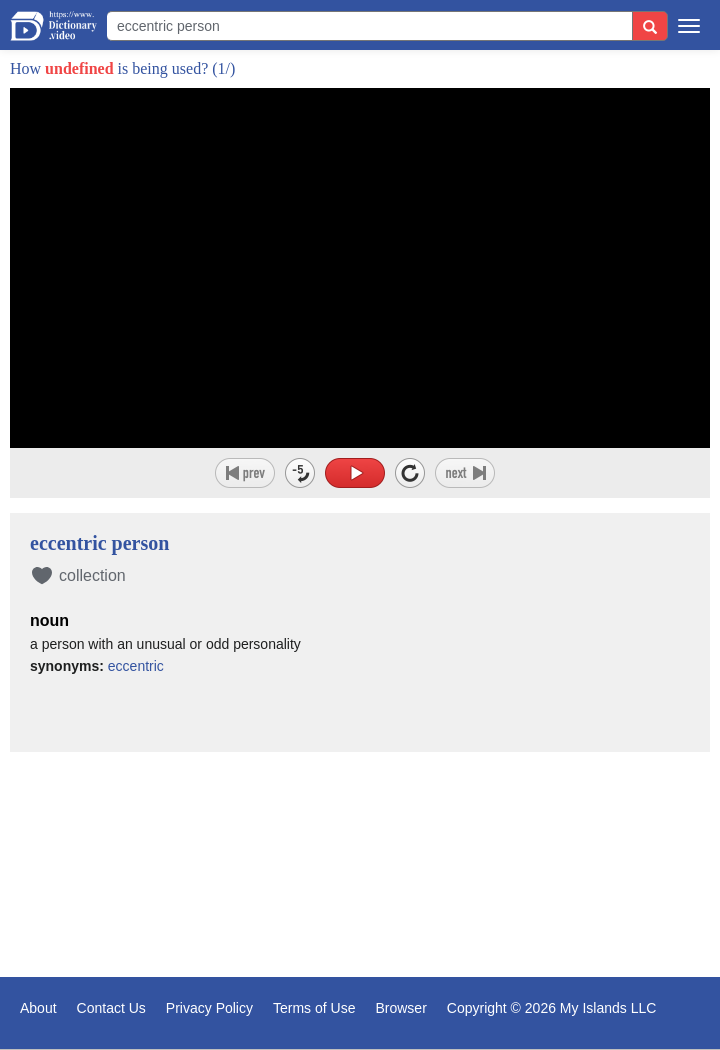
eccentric (136, 666)
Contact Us (111, 1008)
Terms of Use (314, 1008)
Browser (400, 1008)
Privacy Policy (209, 1008)
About (38, 1008)
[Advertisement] (360, 867)
